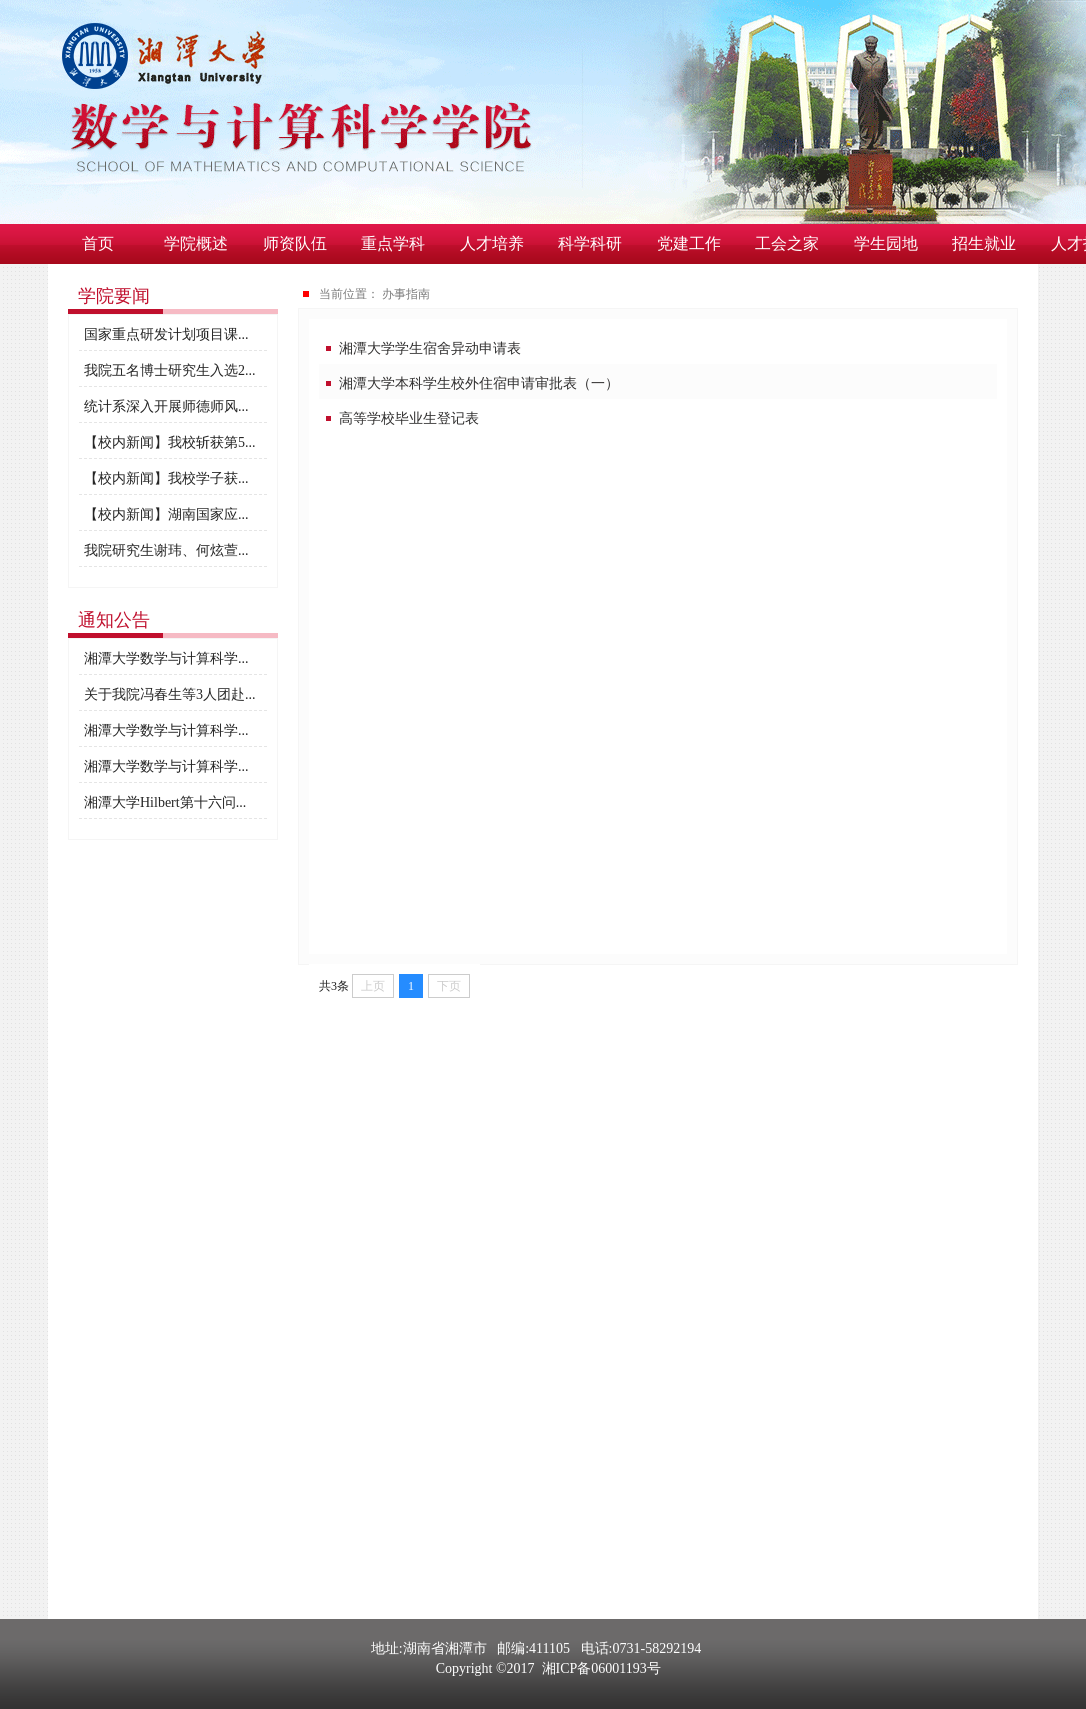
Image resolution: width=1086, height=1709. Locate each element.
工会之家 (787, 243)
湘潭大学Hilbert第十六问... (165, 802)
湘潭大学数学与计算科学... (166, 658)
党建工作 (689, 243)
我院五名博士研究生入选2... (170, 370)
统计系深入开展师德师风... (166, 406)
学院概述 (196, 243)
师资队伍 (295, 243)
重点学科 (393, 243)
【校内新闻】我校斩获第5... (170, 442)
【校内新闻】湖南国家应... (166, 514)
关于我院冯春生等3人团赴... (170, 694)
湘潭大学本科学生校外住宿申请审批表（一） (479, 383)
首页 (98, 243)
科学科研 (590, 243)
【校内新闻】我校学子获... (166, 478)
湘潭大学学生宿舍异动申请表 (430, 348)
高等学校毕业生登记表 (409, 418)
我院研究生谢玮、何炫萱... (166, 550)
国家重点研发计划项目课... (166, 334)
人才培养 (492, 243)
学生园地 (886, 243)
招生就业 (984, 243)
